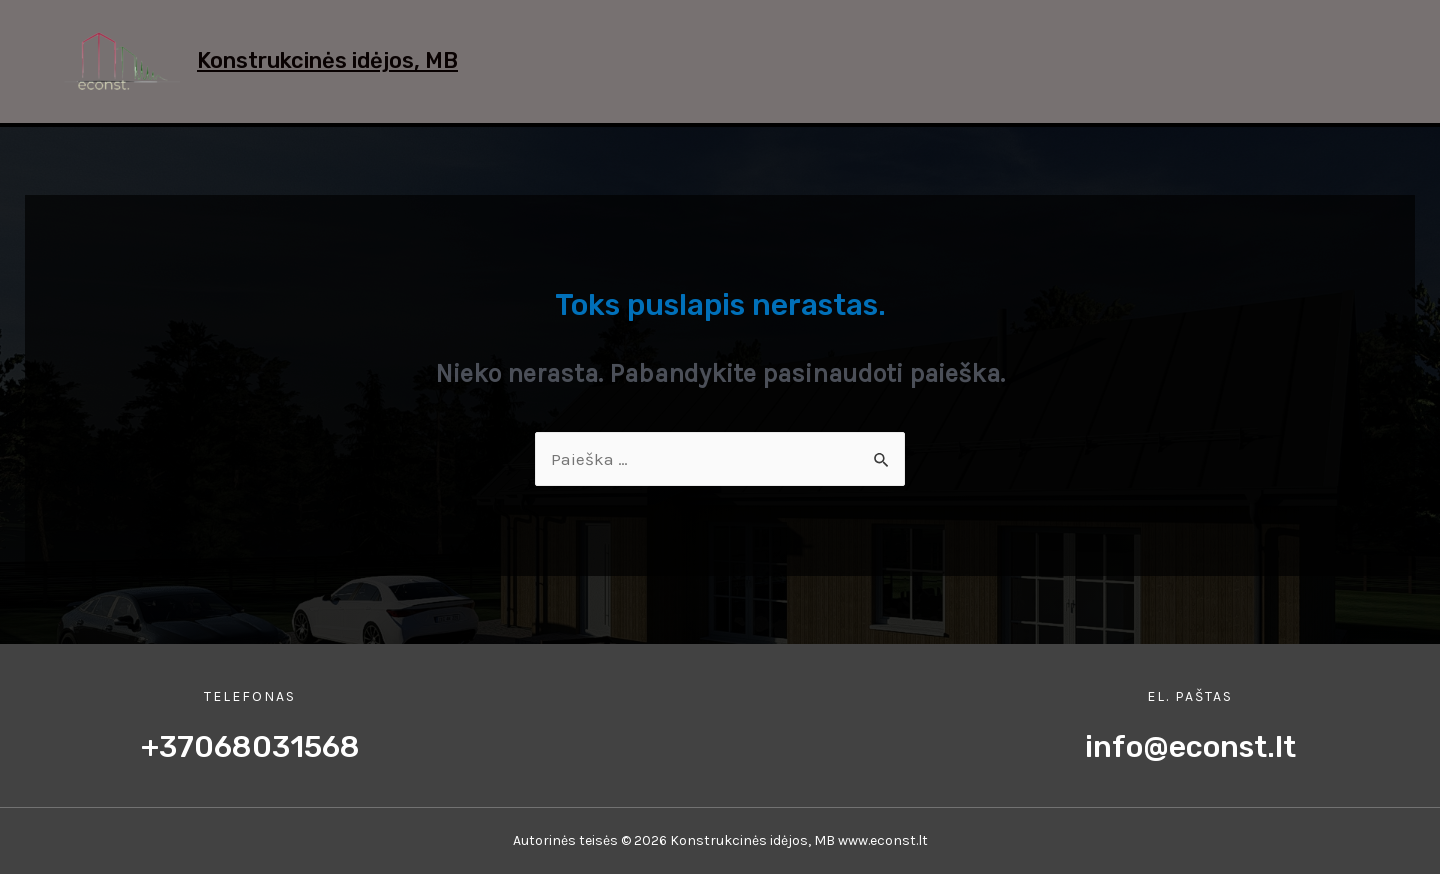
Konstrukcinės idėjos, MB (327, 60)
